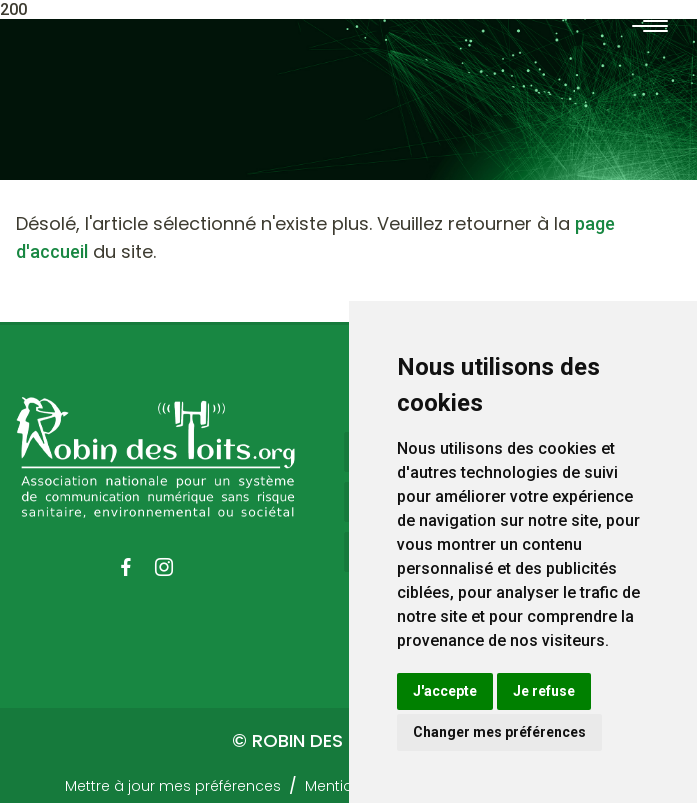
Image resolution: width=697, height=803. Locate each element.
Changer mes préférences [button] (499, 732)
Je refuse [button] (544, 691)
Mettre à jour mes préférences (173, 786)
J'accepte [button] (445, 691)
